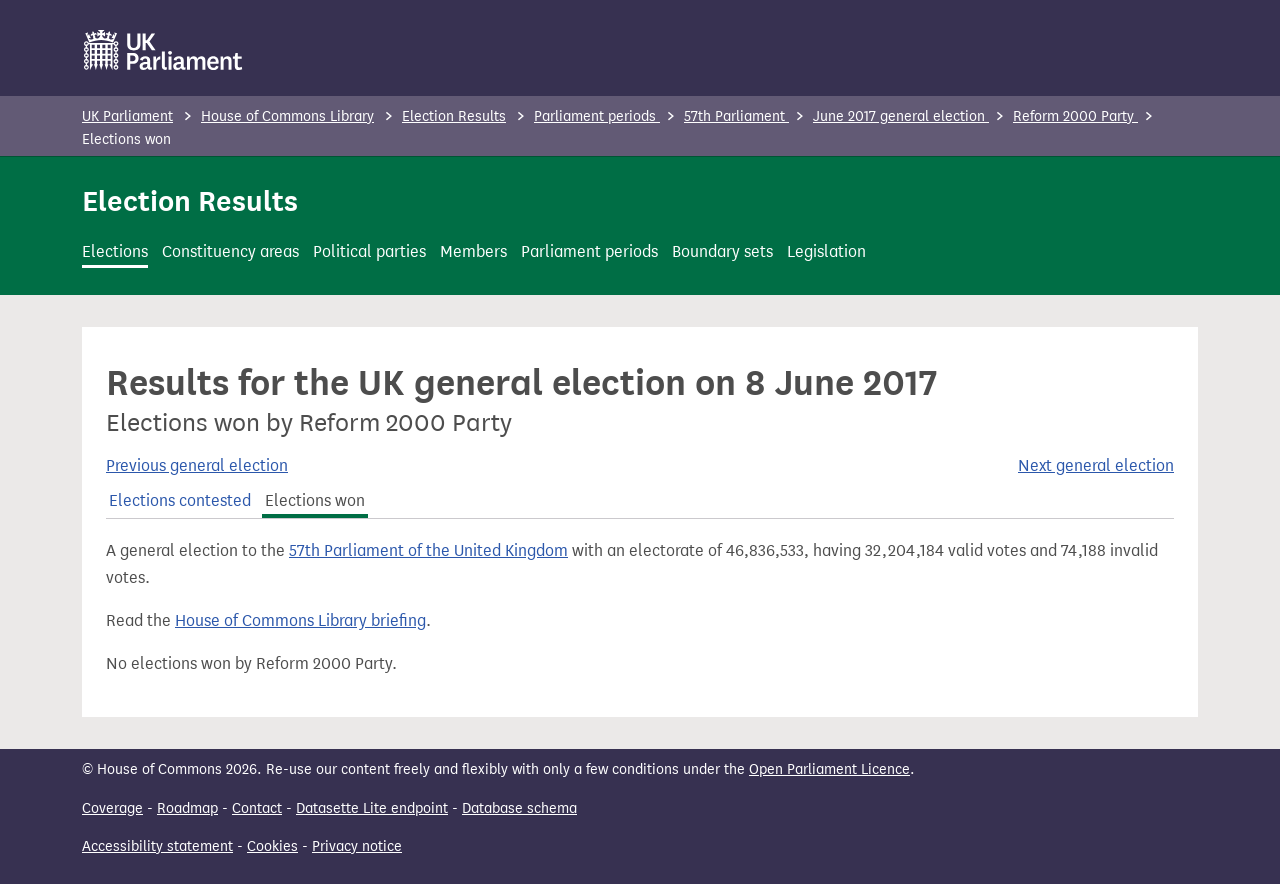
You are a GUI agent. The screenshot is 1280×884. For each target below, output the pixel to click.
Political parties (369, 251)
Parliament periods (597, 116)
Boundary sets (722, 251)
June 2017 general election (901, 116)
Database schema (519, 808)
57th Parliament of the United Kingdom (428, 550)
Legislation (826, 251)
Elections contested (180, 500)
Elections (115, 251)
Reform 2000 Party (1075, 116)
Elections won (315, 500)
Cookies (272, 846)
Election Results (454, 116)
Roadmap (187, 808)
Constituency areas (230, 251)
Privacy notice (357, 846)
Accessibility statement (157, 846)
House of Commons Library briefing (300, 620)
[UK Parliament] (163, 50)
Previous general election (197, 465)
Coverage (112, 808)
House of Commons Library (287, 116)
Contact (257, 808)
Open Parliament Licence (829, 769)
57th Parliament (736, 116)
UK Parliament (127, 116)
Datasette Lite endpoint (372, 808)
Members (473, 251)
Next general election (1096, 465)
